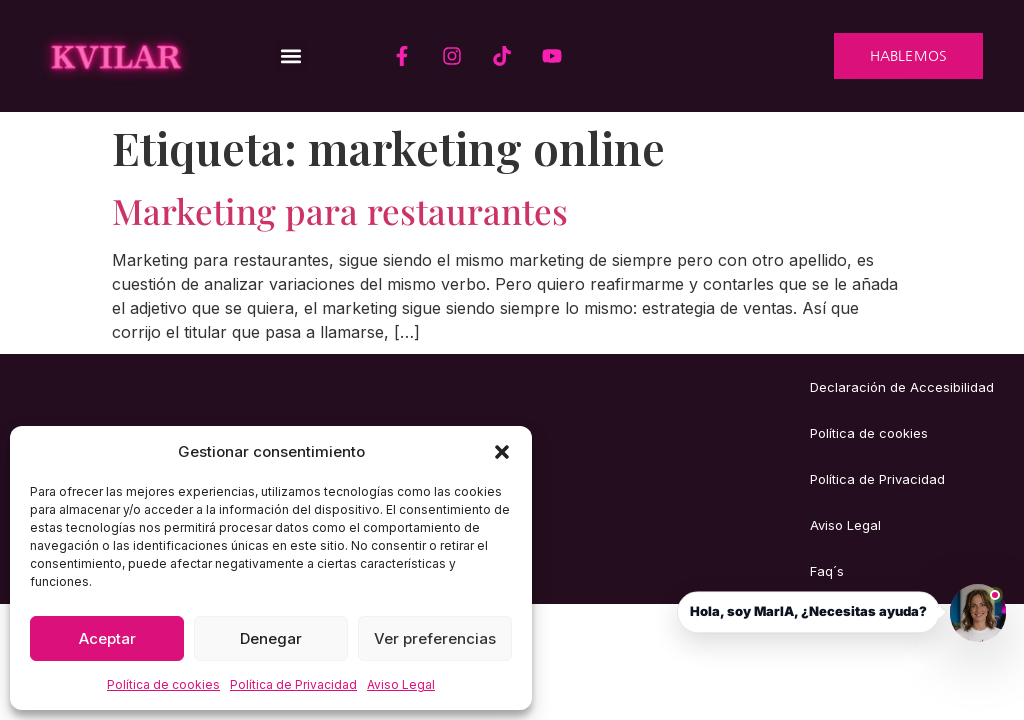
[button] (502, 452)
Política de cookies (163, 684)
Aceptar (107, 638)
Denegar (271, 638)
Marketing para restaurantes (340, 210)
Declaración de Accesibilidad (902, 387)
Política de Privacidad (293, 684)
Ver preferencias (435, 638)
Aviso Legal (401, 684)
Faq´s (827, 571)
